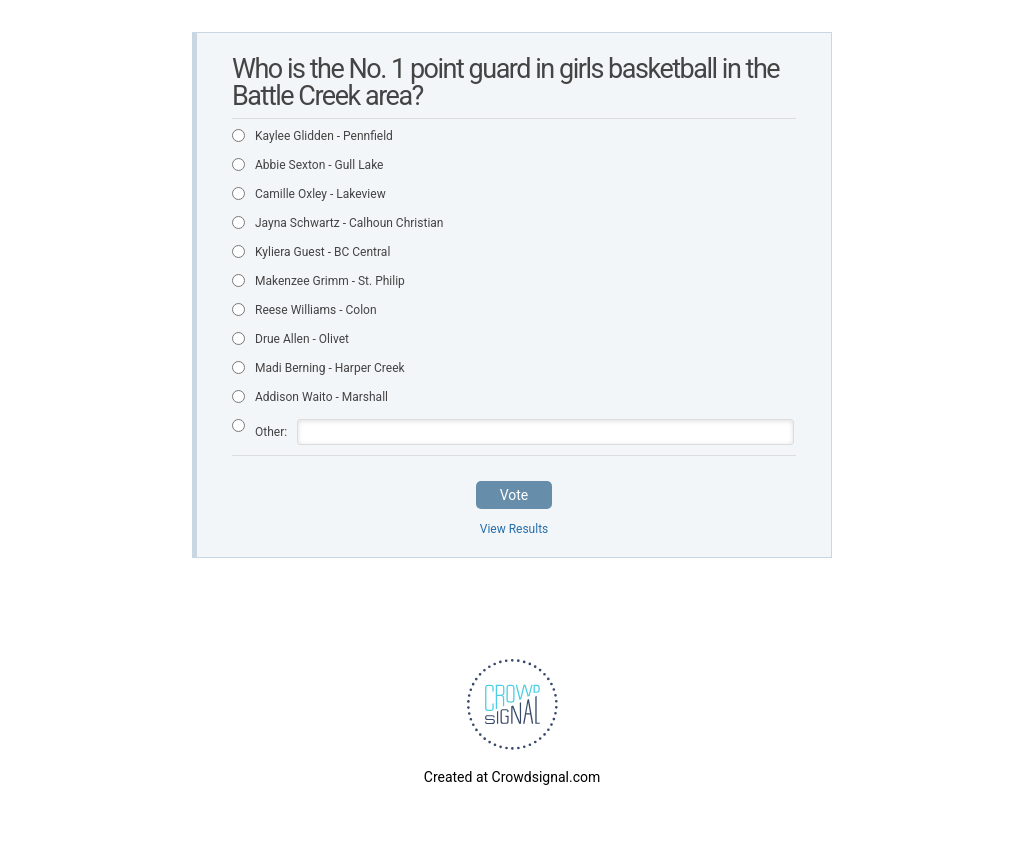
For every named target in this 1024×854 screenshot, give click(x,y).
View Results (514, 529)
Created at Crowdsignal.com (512, 777)
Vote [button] (514, 495)
